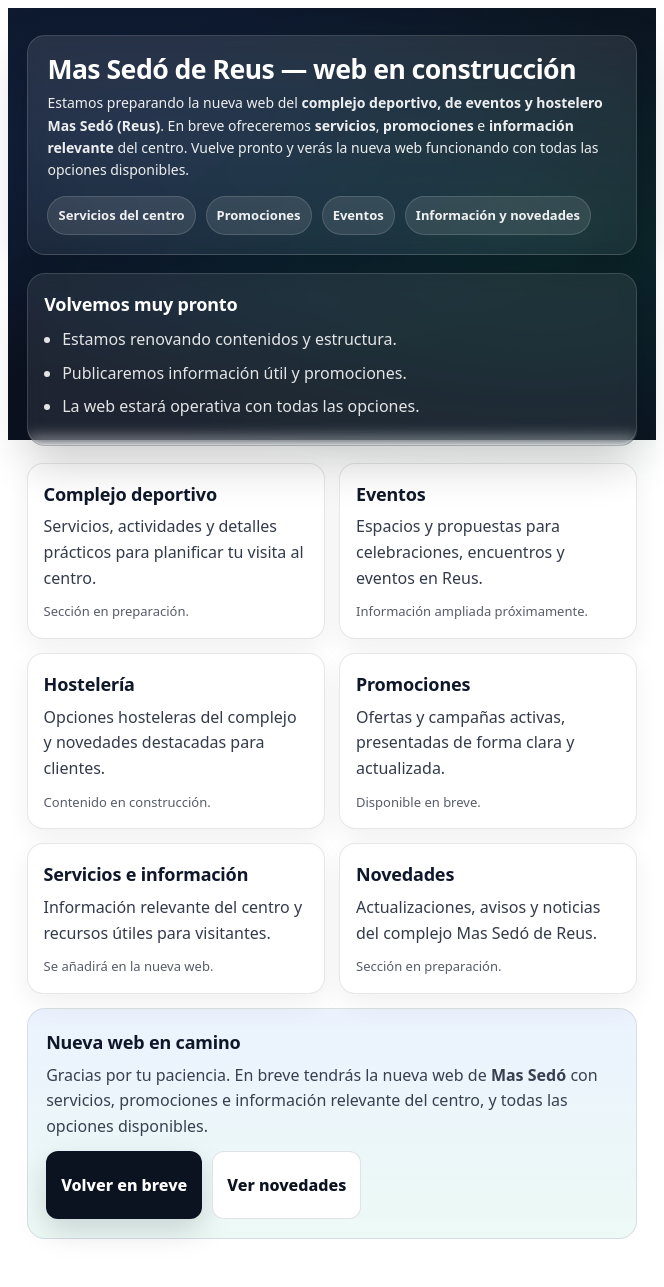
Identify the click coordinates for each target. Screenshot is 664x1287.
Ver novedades (286, 1185)
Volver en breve (124, 1185)
